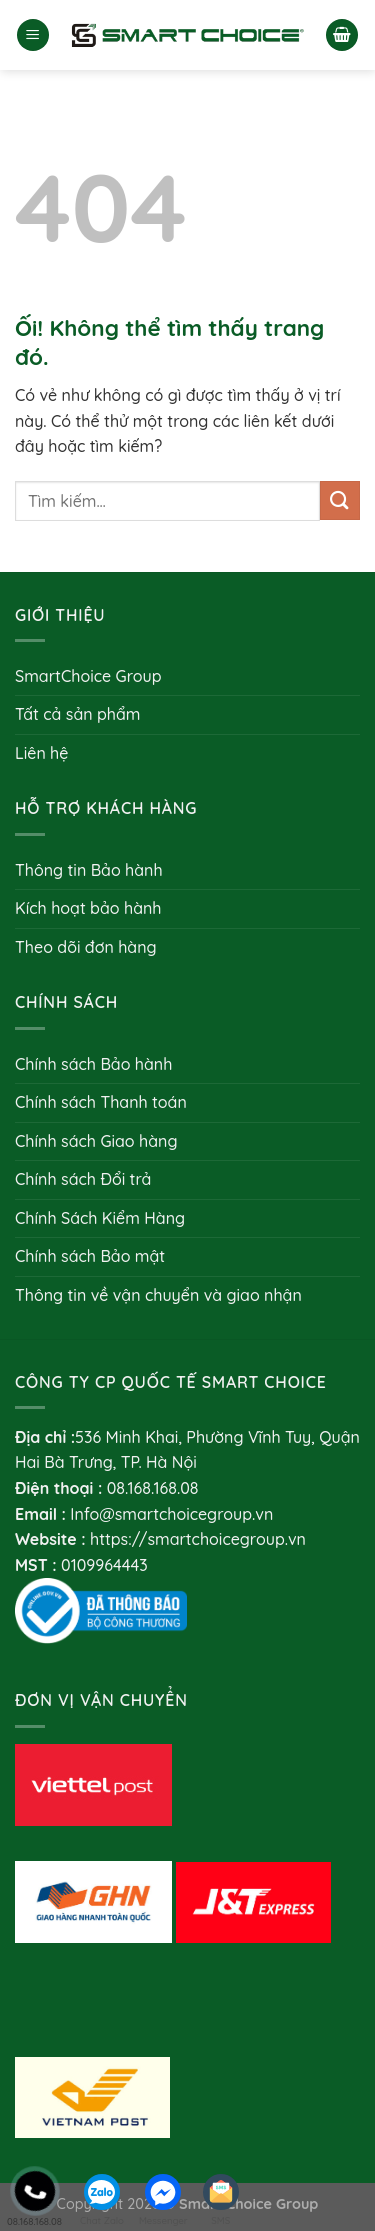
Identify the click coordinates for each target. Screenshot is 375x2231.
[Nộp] (340, 500)
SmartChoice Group (88, 676)
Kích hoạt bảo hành (88, 908)
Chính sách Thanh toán (101, 1102)
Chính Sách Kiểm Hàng (100, 1218)
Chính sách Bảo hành (93, 1064)
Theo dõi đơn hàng (86, 947)
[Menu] (33, 35)
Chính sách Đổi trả (83, 1179)
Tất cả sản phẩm (78, 714)
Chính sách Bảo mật (90, 1256)
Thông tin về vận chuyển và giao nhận (158, 1295)
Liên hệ (41, 753)
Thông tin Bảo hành (89, 870)
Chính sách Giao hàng (96, 1141)
